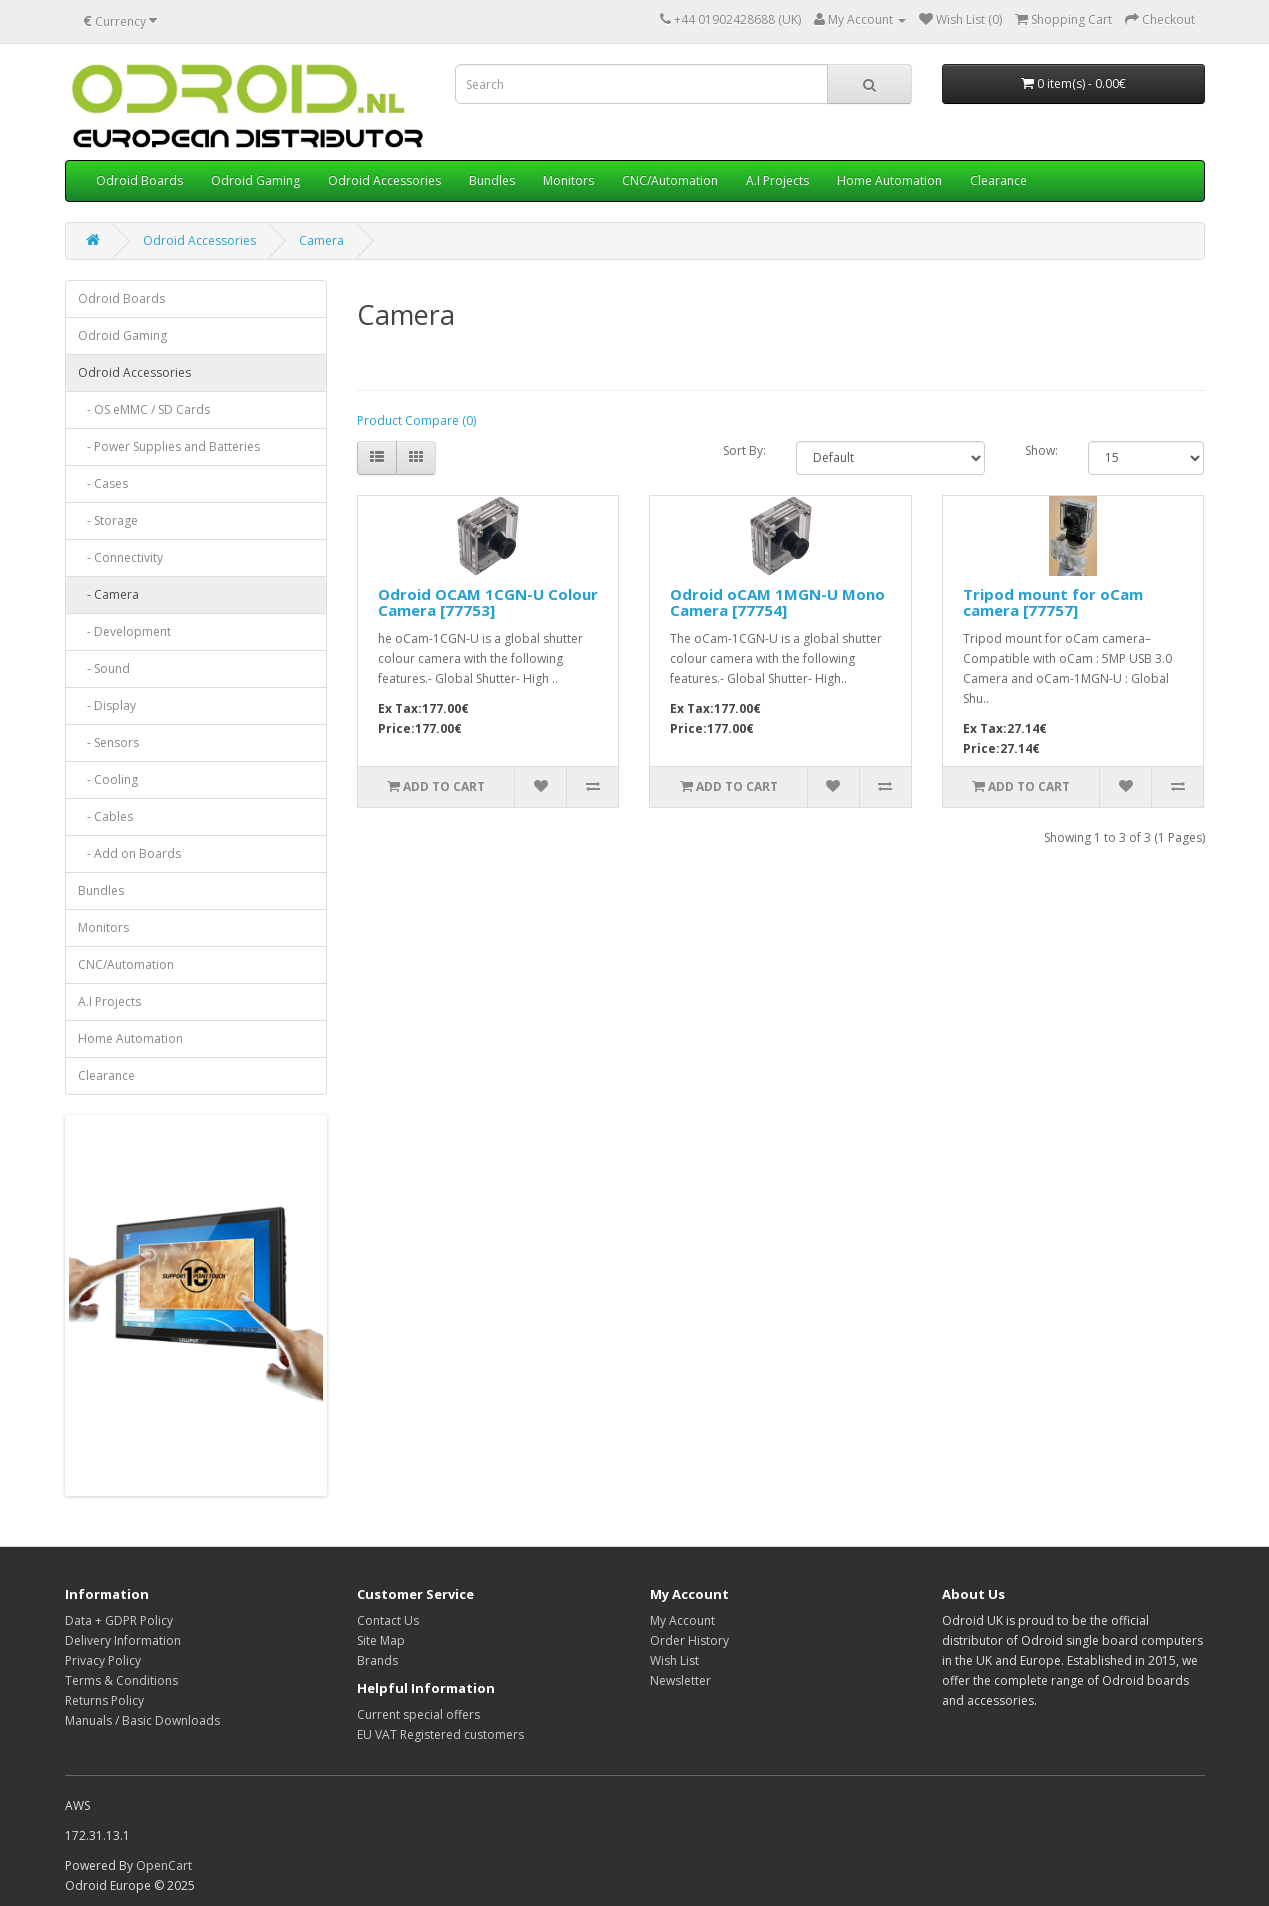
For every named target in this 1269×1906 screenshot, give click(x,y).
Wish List (674, 1660)
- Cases (103, 483)
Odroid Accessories (384, 180)
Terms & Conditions (121, 1680)
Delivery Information (123, 1640)
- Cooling (108, 779)
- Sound (104, 668)
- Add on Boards (129, 853)
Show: (1041, 450)
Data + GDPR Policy (119, 1620)
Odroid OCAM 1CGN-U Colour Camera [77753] (488, 602)
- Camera (108, 594)
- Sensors (108, 742)
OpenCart (164, 1865)
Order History (689, 1640)
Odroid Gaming (255, 180)
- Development (124, 631)
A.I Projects (777, 180)
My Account (682, 1620)
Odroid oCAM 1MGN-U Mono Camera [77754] (777, 602)
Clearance (998, 180)
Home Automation (889, 180)
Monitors (568, 180)
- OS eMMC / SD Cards (144, 409)
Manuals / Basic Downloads (142, 1720)
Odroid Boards (139, 180)
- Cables (105, 816)
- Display (107, 705)
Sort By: (744, 450)
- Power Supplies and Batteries (169, 446)
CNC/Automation (670, 180)
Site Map (381, 1640)
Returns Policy (104, 1700)
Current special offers (418, 1714)
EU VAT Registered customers (440, 1734)
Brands (377, 1660)
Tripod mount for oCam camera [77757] (1053, 602)
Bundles (492, 180)
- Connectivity (120, 557)
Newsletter (680, 1680)
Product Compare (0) (416, 420)
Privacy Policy (103, 1660)
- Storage (108, 520)
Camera (321, 240)
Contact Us (388, 1620)
